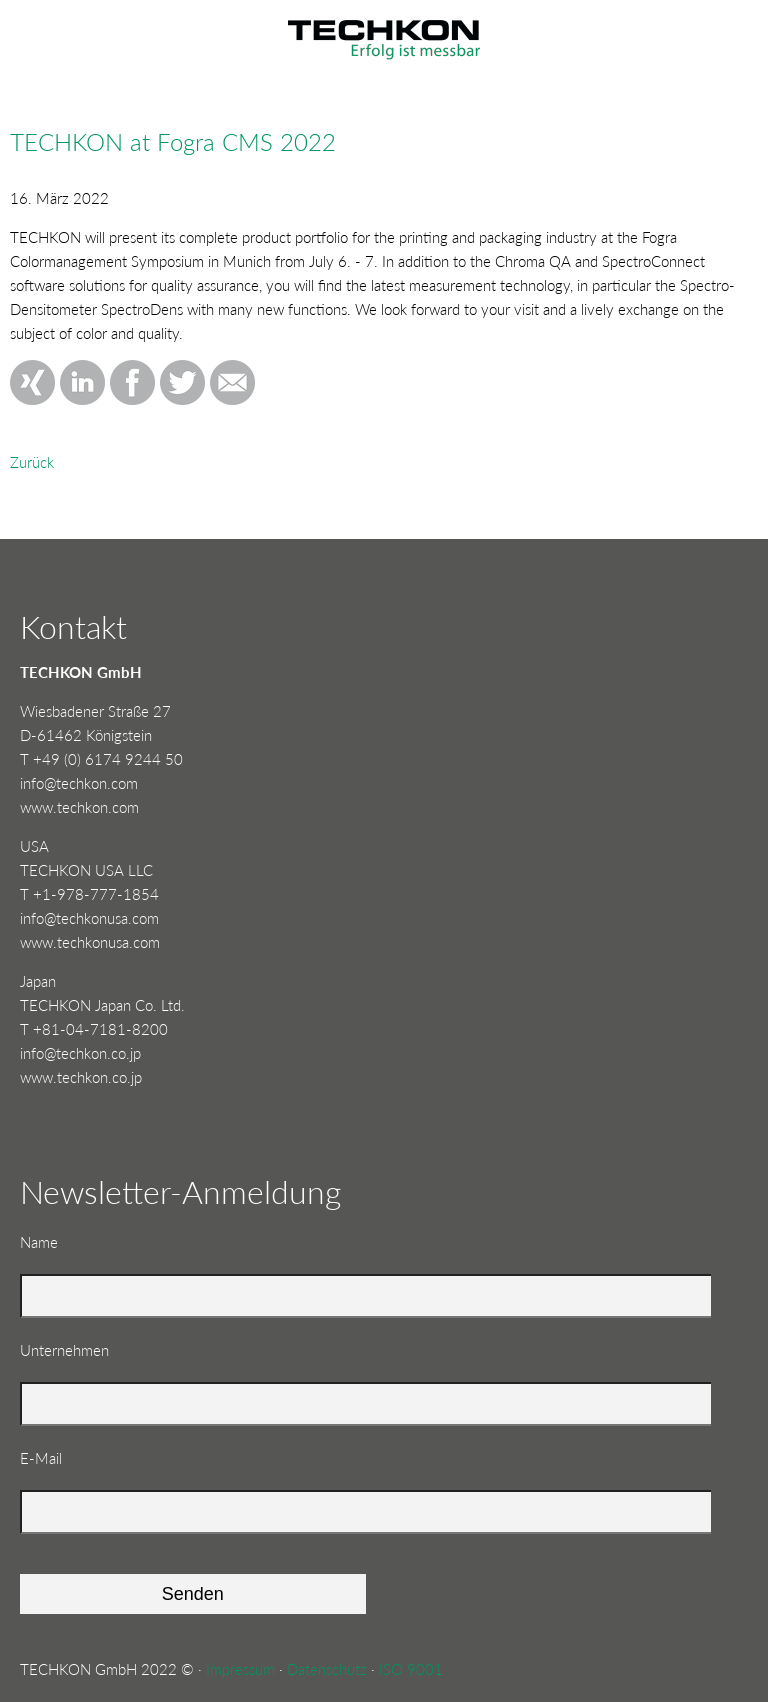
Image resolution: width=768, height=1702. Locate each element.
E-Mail (51, 1456)
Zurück (32, 462)
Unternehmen (64, 1350)
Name (51, 1240)
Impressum (240, 1669)
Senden (193, 1594)
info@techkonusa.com (89, 918)
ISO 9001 (411, 1669)
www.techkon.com (79, 807)
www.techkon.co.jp (81, 1077)
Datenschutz (327, 1669)
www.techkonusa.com (90, 942)
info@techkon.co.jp (80, 1053)
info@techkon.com (79, 783)
